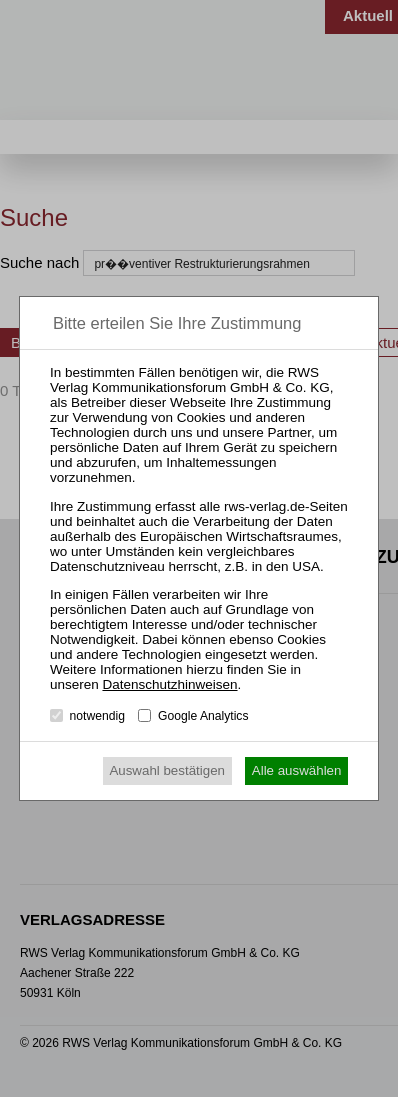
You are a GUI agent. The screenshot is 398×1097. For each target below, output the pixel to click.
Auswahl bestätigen (167, 770)
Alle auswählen (297, 770)
